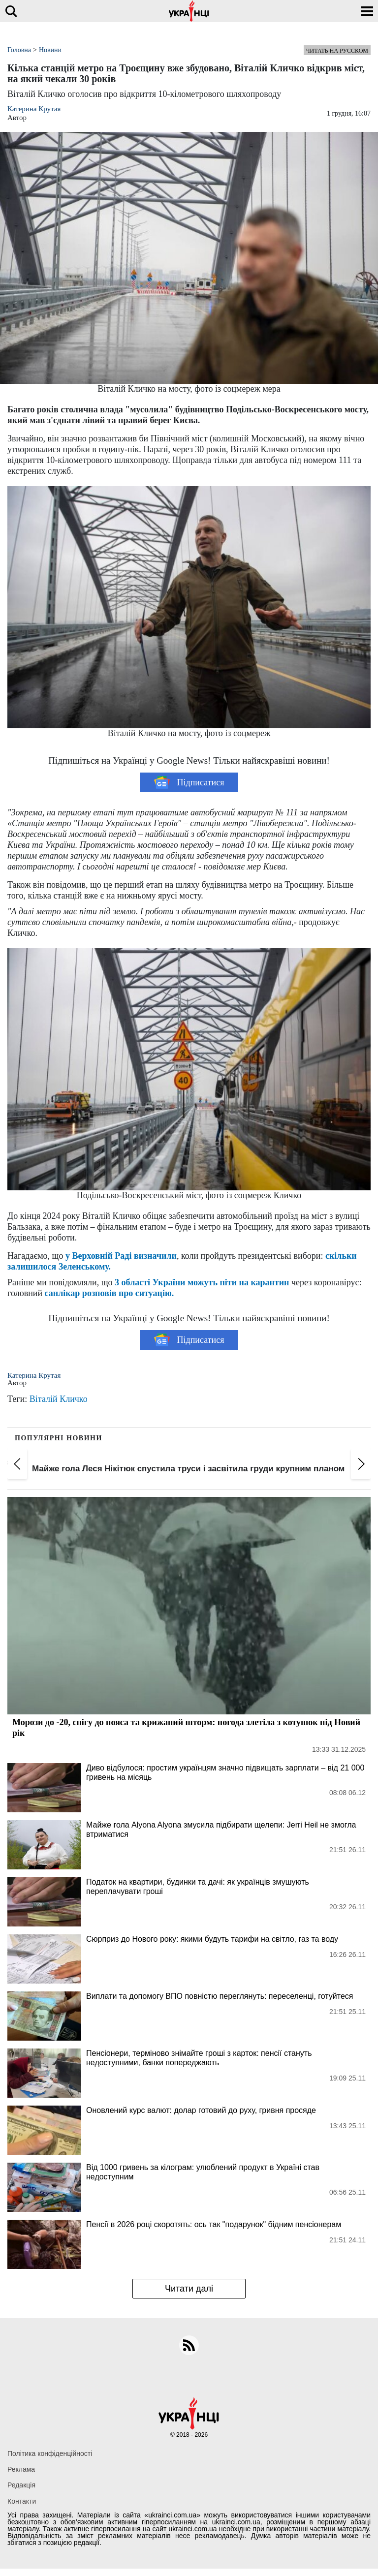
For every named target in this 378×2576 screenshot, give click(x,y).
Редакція (21, 2485)
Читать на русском (337, 50)
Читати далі (189, 2289)
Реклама (21, 2469)
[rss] (189, 2345)
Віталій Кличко (59, 1399)
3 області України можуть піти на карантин (202, 1282)
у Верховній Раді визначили (121, 1256)
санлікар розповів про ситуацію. (109, 1293)
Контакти (21, 2501)
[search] (11, 11)
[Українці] (189, 11)
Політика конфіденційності (49, 2453)
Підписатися (189, 782)
